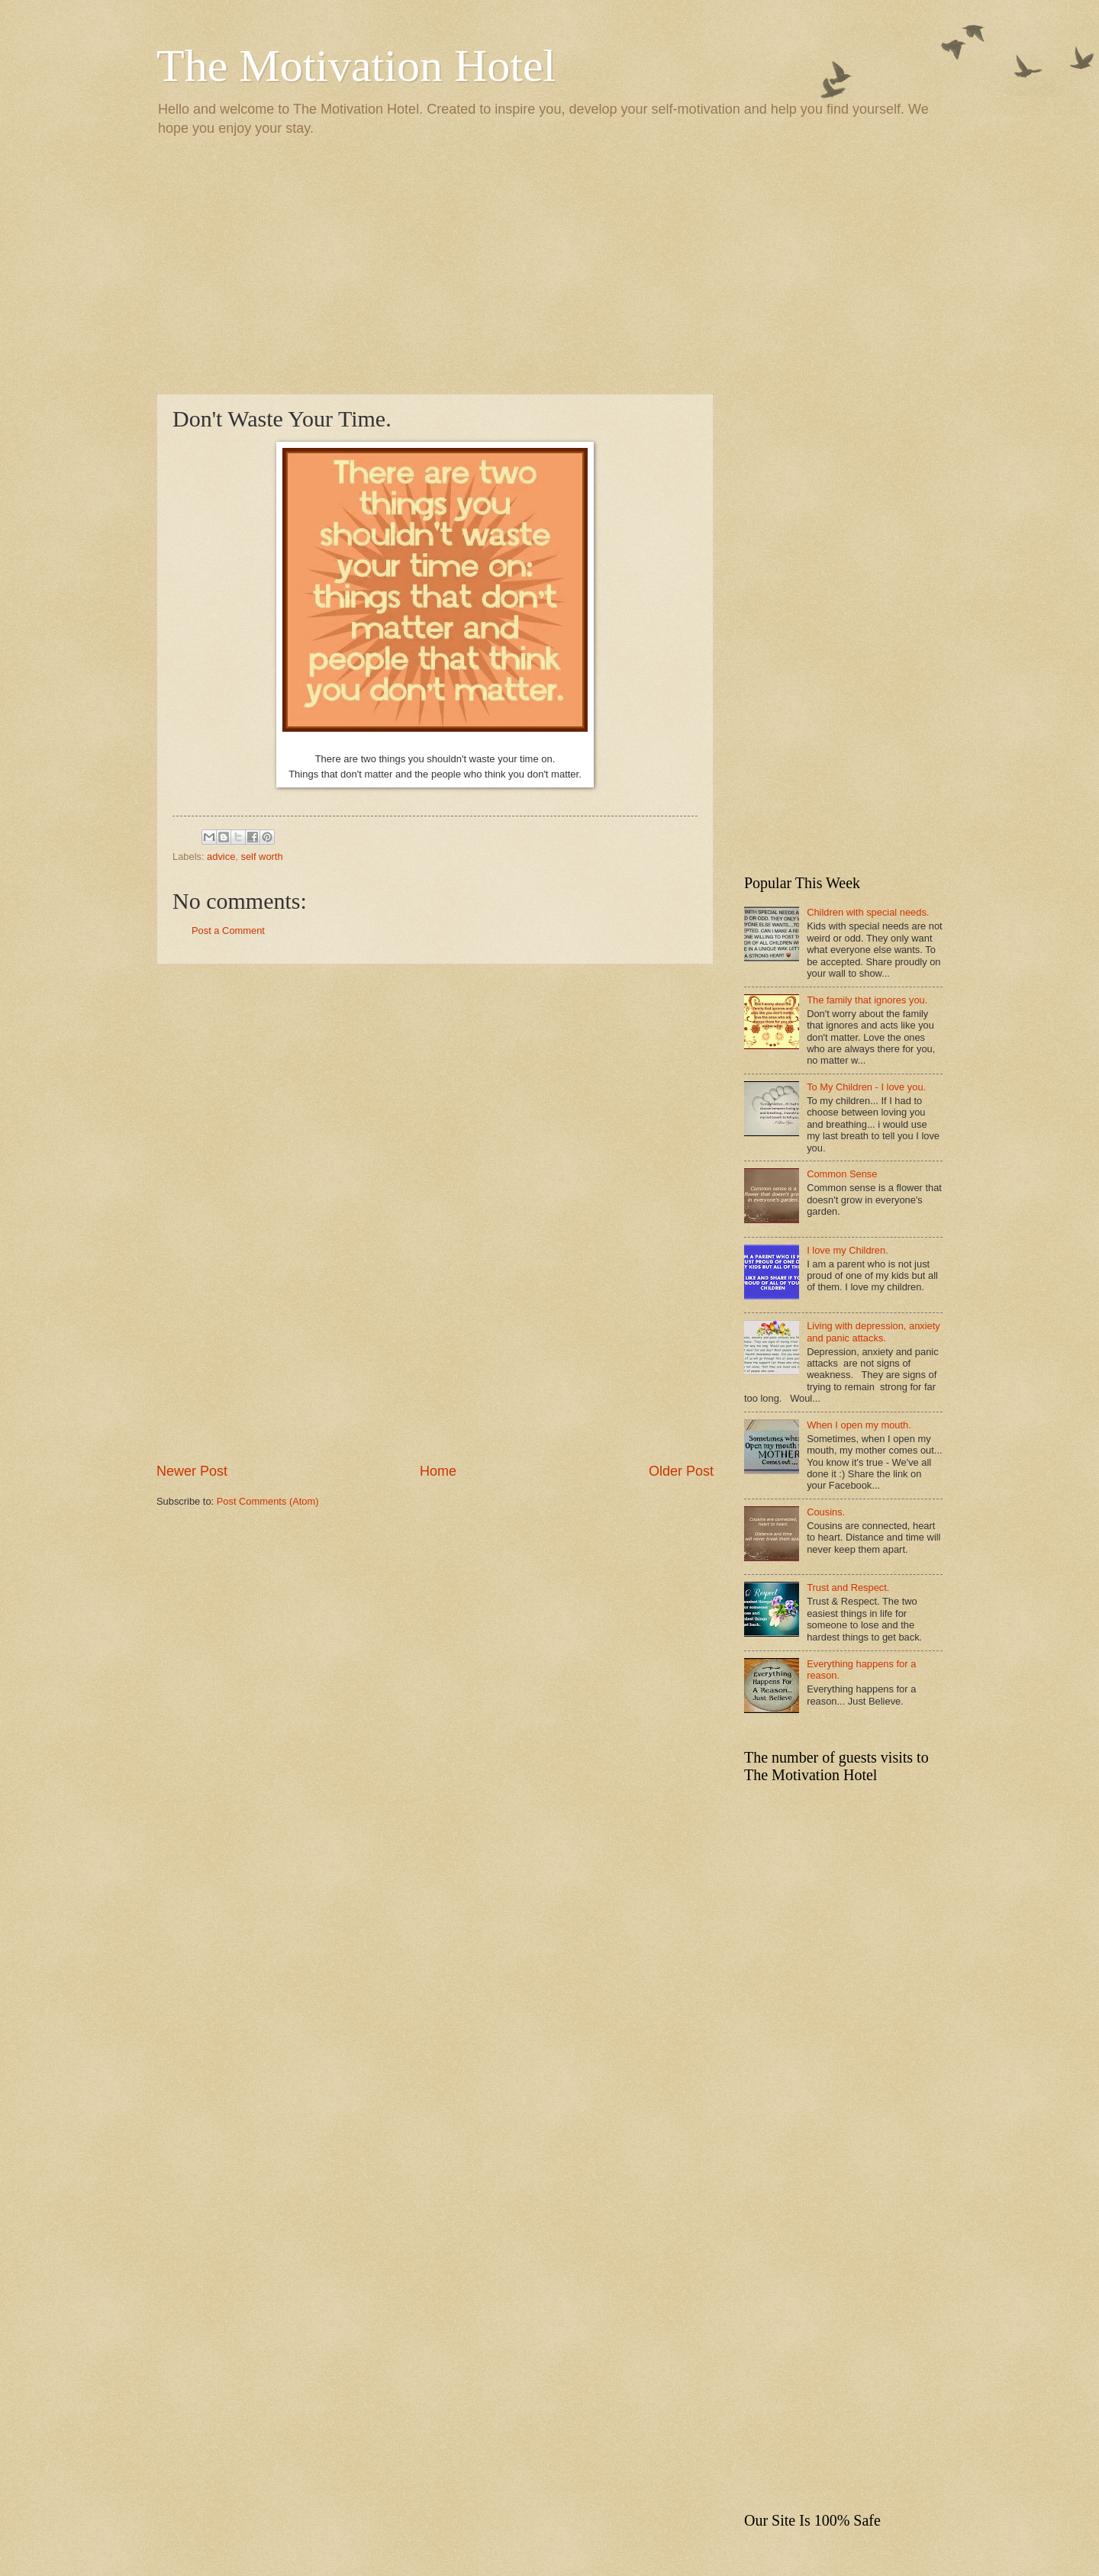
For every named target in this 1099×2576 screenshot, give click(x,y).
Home (438, 1471)
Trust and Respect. (848, 1587)
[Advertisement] (549, 264)
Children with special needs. (868, 912)
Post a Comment (228, 930)
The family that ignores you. (867, 1000)
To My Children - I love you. (866, 1087)
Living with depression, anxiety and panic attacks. (873, 1331)
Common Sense (842, 1174)
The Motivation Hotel (356, 65)
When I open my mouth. (859, 1425)
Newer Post (191, 1471)
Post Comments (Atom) (268, 1501)
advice (221, 856)
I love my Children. (847, 1250)
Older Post (681, 1471)
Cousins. (826, 1512)
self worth (261, 856)
